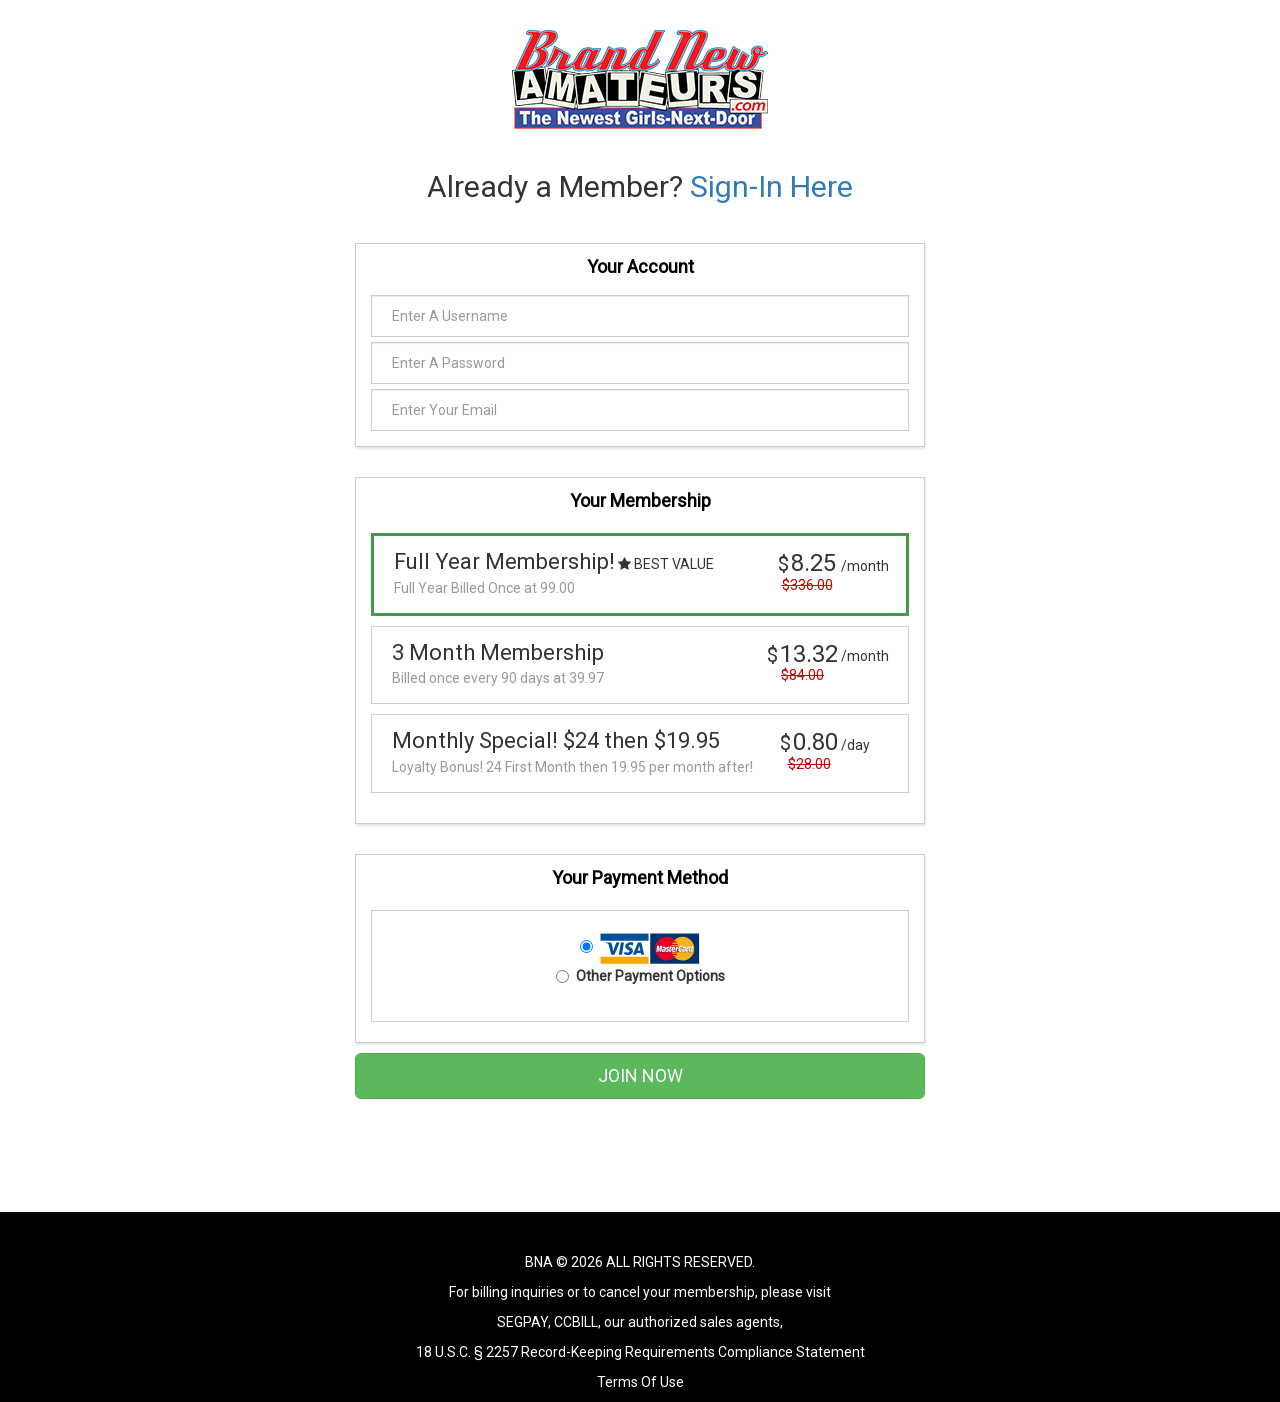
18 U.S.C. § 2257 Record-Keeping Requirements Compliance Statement (640, 1352)
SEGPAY (522, 1322)
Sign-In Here (771, 186)
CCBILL (576, 1322)
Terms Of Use (640, 1382)
